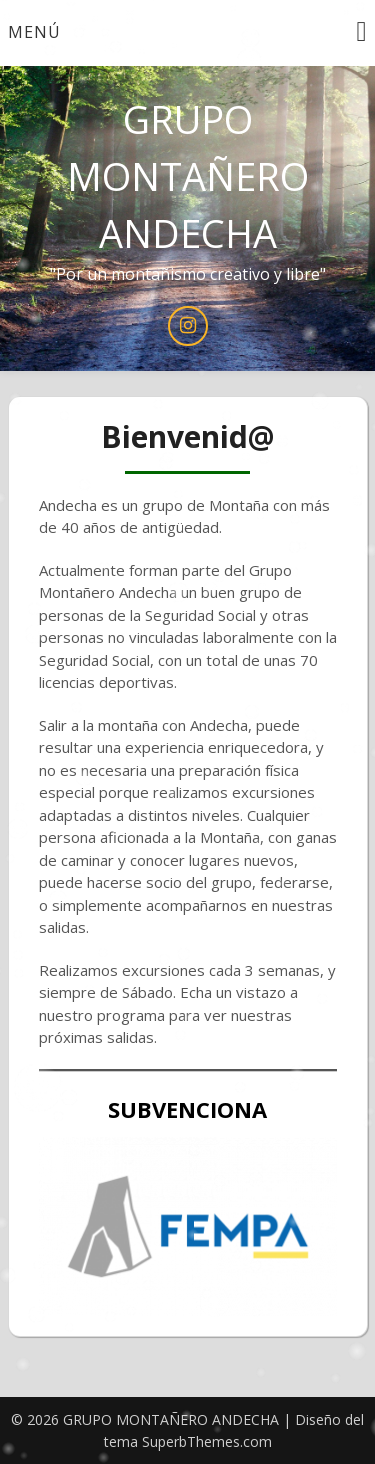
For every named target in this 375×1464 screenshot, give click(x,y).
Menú (34, 32)
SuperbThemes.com (207, 1441)
